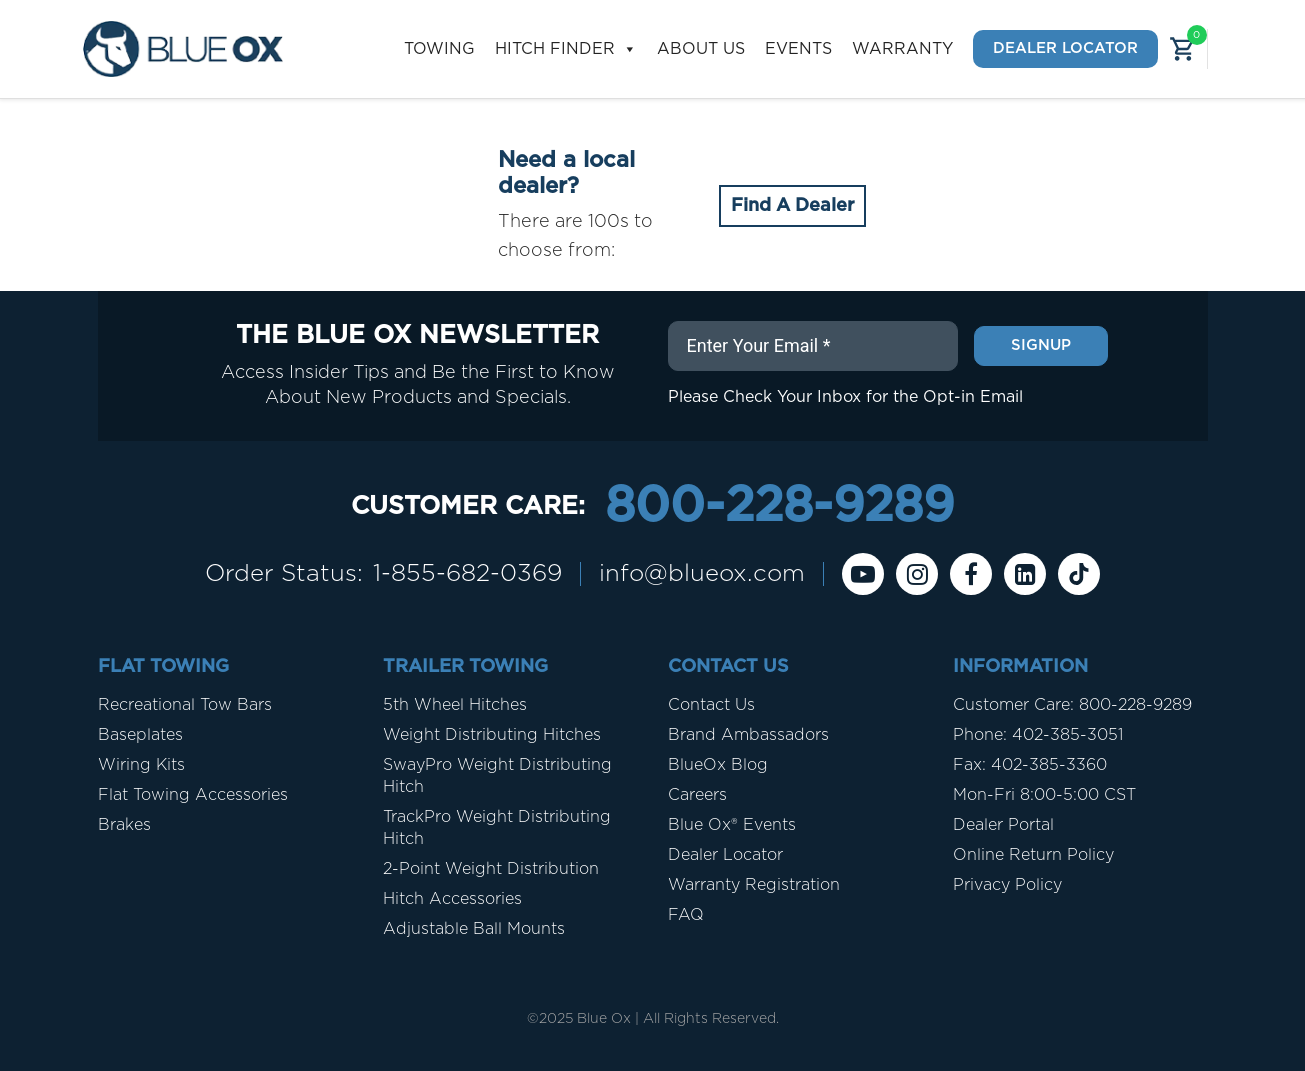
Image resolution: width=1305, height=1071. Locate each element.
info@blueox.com (702, 574)
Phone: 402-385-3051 (1038, 735)
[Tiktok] (1079, 574)
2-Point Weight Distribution (491, 869)
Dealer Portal (1003, 825)
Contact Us (711, 705)
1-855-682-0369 (467, 574)
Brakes (124, 825)
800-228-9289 (779, 507)
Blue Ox (604, 1019)
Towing (439, 49)
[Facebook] (971, 574)
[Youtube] (863, 574)
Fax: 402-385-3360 (1030, 765)
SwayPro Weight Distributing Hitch (497, 776)
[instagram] (917, 574)
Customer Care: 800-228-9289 (1072, 705)
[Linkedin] (1025, 574)
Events (798, 49)
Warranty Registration (754, 885)
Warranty (902, 49)
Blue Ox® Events (732, 825)
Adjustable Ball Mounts (474, 929)
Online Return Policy (1033, 855)
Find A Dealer (792, 206)
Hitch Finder (566, 49)
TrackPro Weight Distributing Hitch (497, 828)
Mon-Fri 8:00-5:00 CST (1044, 795)
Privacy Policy (1007, 885)
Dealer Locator (1065, 48)
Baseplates (140, 735)
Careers (697, 795)
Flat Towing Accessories (193, 795)
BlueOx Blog (718, 765)
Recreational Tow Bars (185, 705)
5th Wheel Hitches (455, 705)
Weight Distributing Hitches (492, 735)
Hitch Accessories (452, 899)
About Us (701, 49)
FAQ (686, 915)
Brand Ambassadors (748, 735)
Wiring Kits (141, 765)
